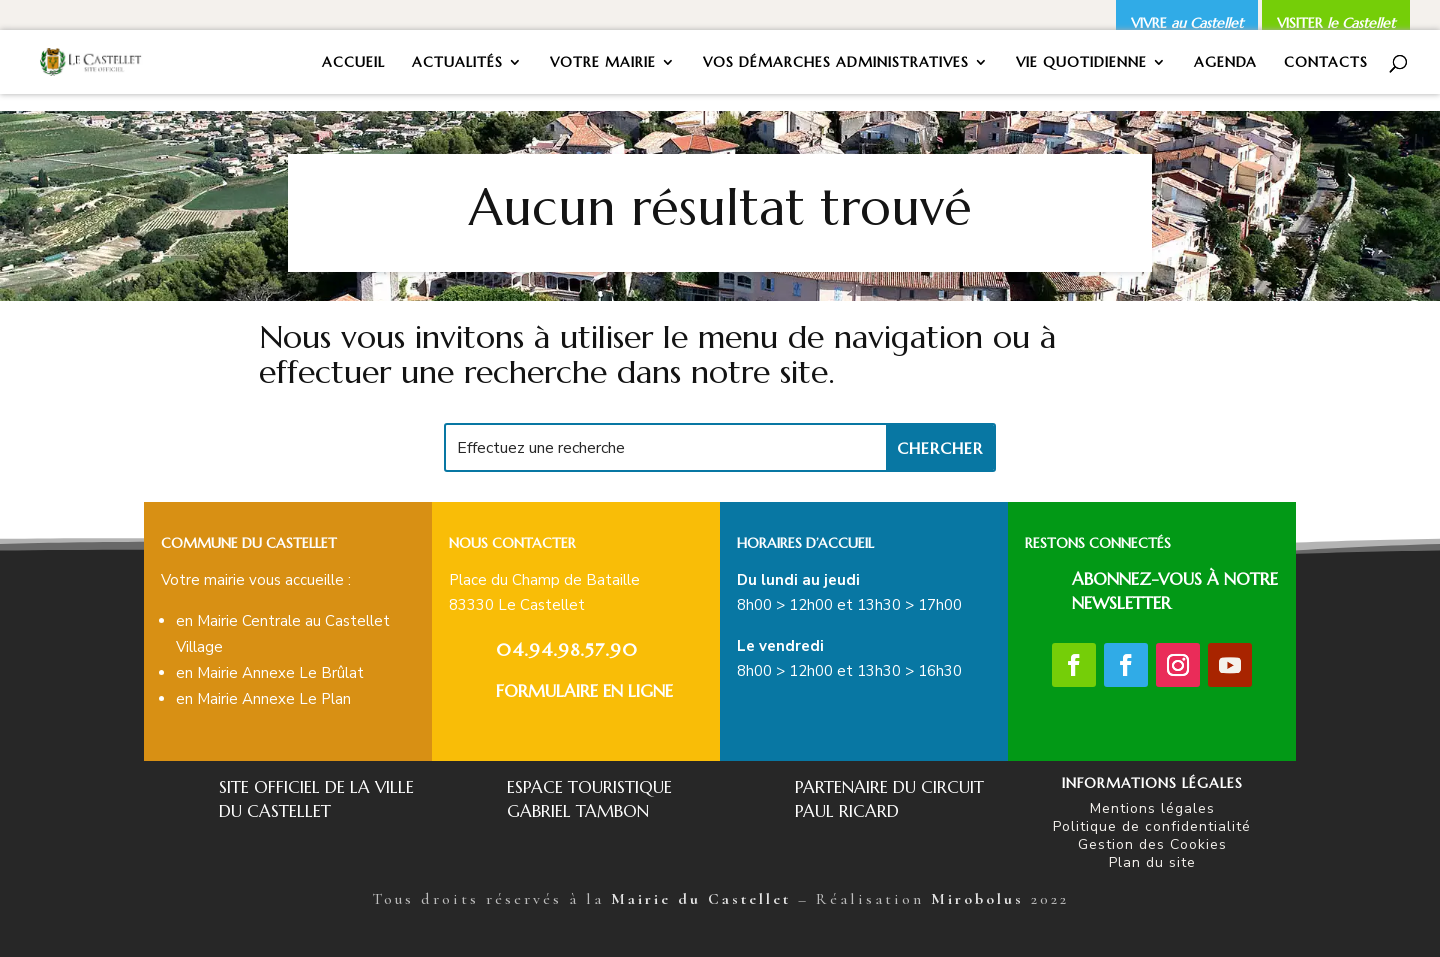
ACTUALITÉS (457, 63)
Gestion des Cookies (1152, 844)
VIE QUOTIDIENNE (1081, 63)
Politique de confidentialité (1152, 826)
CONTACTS (1326, 63)
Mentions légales (1152, 808)
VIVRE (1187, 23)
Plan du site (1152, 862)
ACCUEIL (353, 63)
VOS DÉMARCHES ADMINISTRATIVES (836, 63)
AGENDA (1225, 63)
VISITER (1336, 23)
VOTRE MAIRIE (603, 63)
